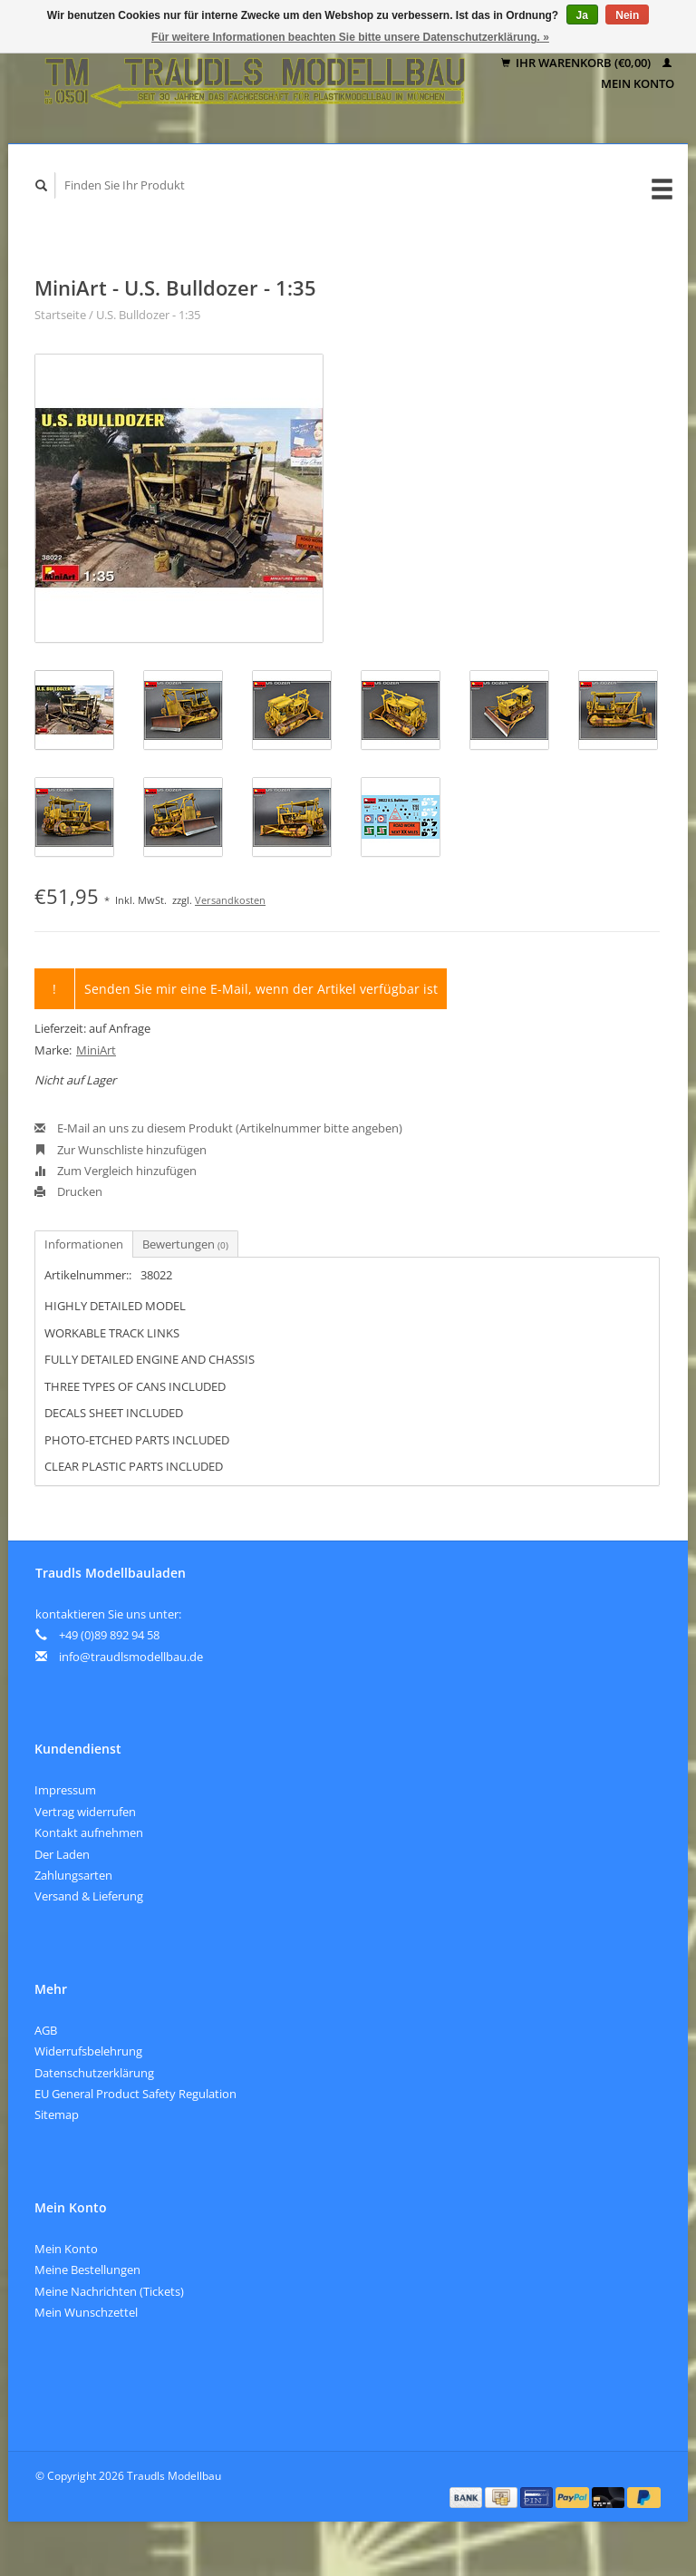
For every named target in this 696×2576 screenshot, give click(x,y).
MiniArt (96, 1050)
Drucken (68, 1191)
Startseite (60, 314)
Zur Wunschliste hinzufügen (120, 1150)
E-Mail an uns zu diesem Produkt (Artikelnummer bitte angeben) (218, 1128)
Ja (582, 15)
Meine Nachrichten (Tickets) (109, 2291)
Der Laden (62, 1854)
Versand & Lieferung (88, 1896)
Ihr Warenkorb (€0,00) (577, 62)
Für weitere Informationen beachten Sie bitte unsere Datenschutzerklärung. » (350, 37)
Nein (627, 15)
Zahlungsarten (73, 1875)
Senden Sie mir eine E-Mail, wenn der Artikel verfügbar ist (261, 988)
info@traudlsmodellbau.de (131, 1656)
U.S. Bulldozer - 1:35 (148, 314)
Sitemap (56, 2114)
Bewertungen (185, 1244)
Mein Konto (66, 2249)
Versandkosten (230, 900)
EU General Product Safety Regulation (135, 2093)
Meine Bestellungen (87, 2269)
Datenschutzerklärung (94, 2073)
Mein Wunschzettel (86, 2312)
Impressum (65, 1790)
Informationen (83, 1244)
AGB (45, 2030)
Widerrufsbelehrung (88, 2051)
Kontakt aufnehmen (88, 1832)
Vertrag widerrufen (85, 1811)
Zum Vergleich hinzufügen (115, 1170)
